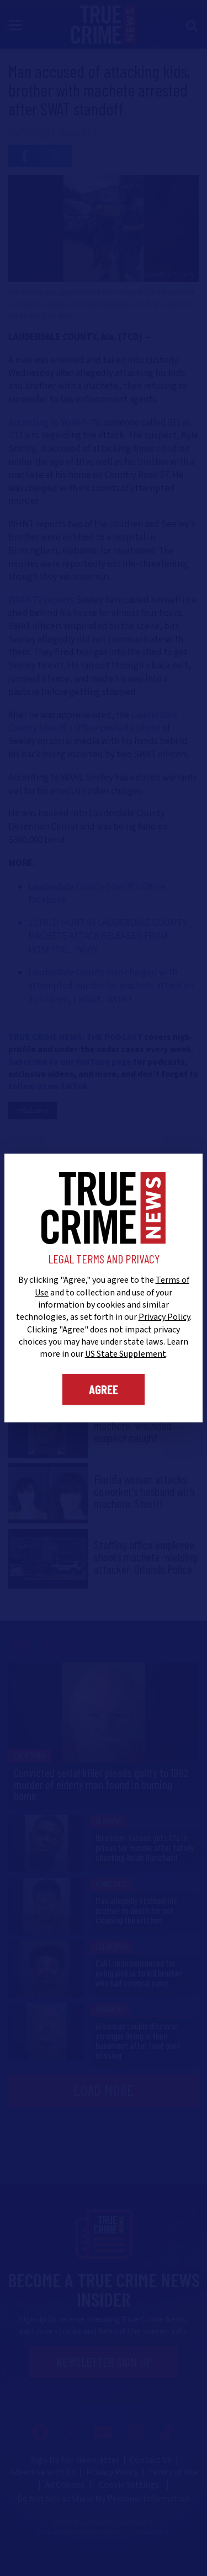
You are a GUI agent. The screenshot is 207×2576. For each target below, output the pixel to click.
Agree (103, 1389)
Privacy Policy (164, 1317)
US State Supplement (125, 1354)
